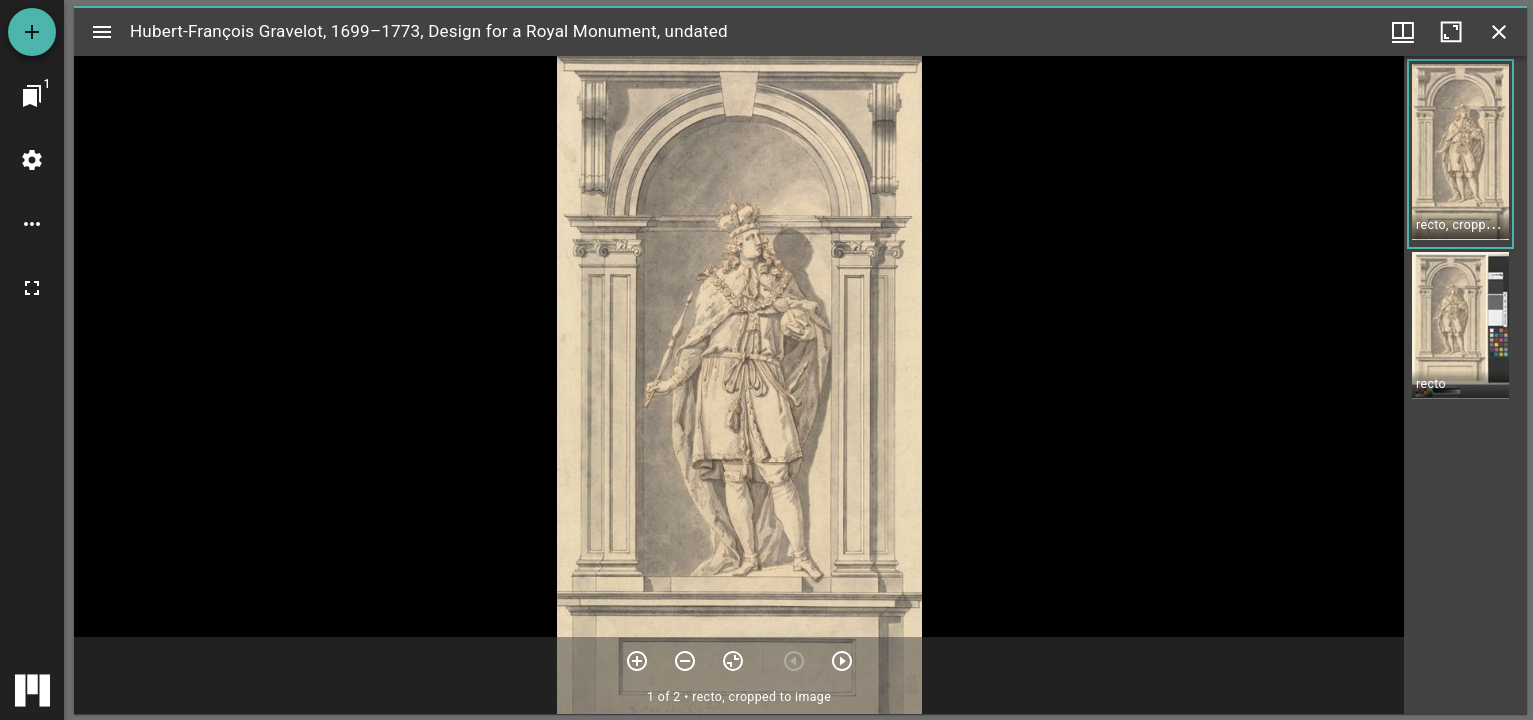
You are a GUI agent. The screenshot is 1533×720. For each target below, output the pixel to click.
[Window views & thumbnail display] (1403, 32)
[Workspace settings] (32, 160)
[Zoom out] (685, 661)
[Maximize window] (1451, 32)
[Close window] (1499, 32)
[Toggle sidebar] (102, 32)
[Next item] (842, 661)
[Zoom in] (637, 661)
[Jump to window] (32, 96)
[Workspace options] (32, 224)
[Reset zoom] (733, 661)
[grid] (1465, 385)
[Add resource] (32, 32)
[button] (1460, 154)
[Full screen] (32, 288)
